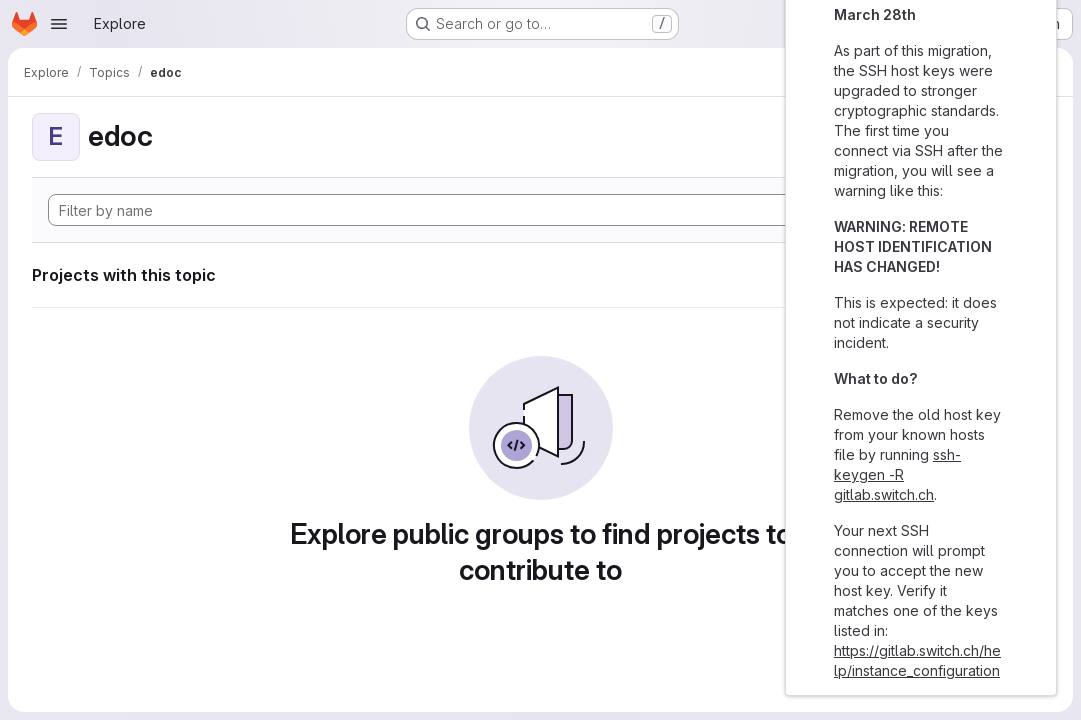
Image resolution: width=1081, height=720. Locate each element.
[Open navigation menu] (59, 24)
